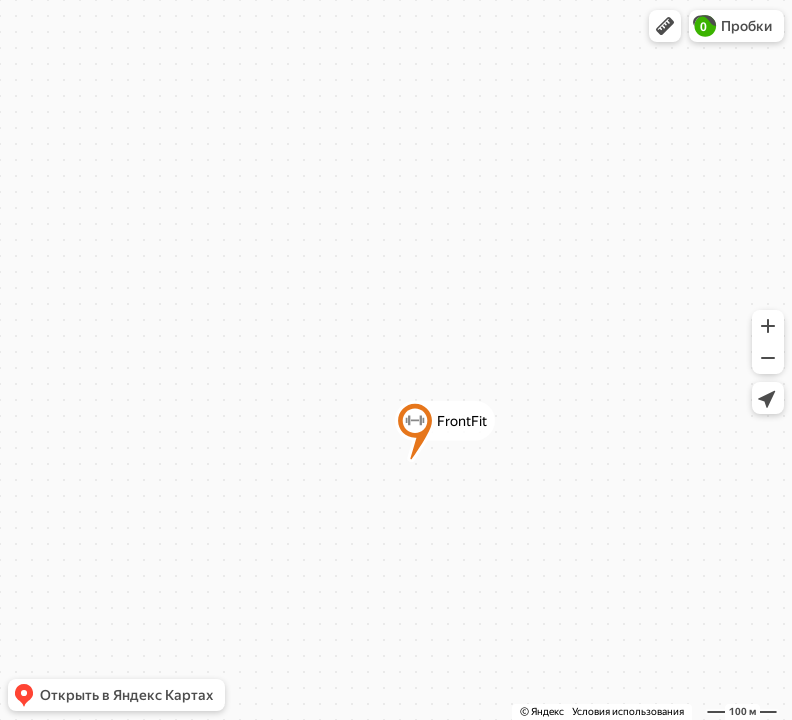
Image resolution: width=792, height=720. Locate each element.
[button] (665, 26)
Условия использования (628, 711)
